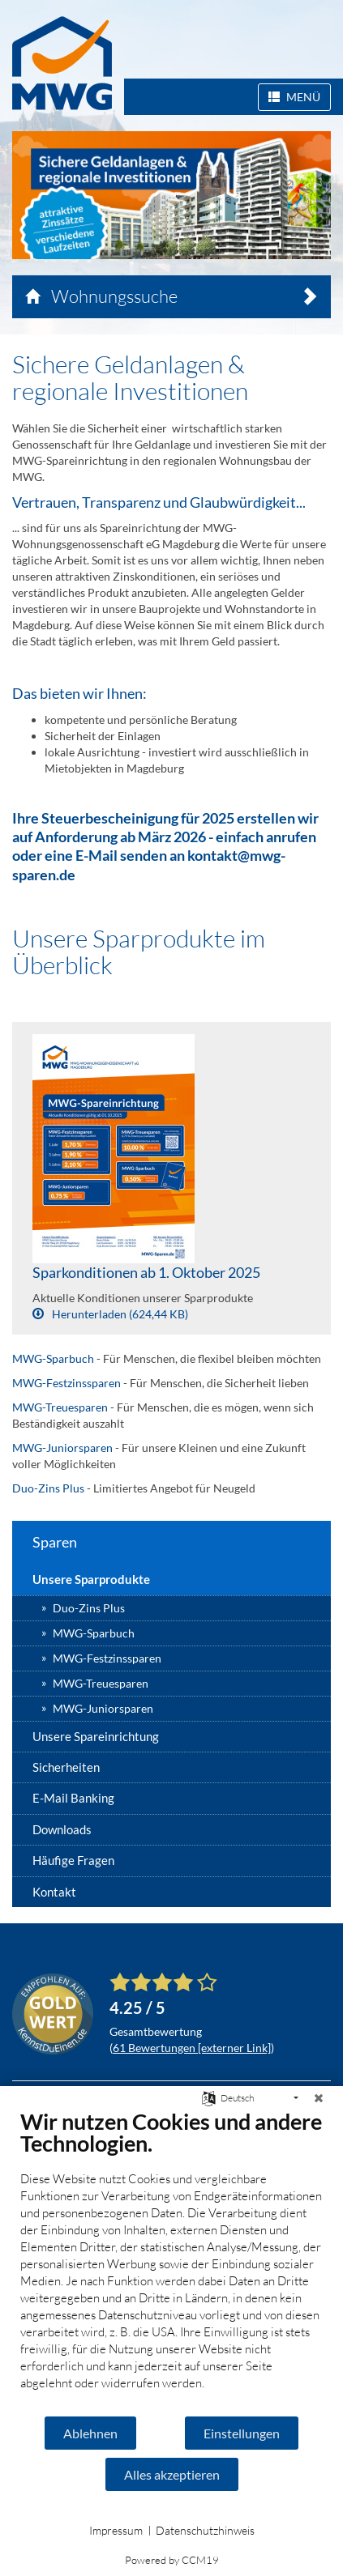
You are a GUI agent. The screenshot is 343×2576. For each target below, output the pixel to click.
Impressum (116, 2530)
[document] (171, 2261)
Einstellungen (242, 2433)
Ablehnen (90, 2433)
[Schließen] (319, 2098)
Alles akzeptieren (172, 2474)
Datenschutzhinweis (205, 2530)
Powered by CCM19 (172, 2559)
